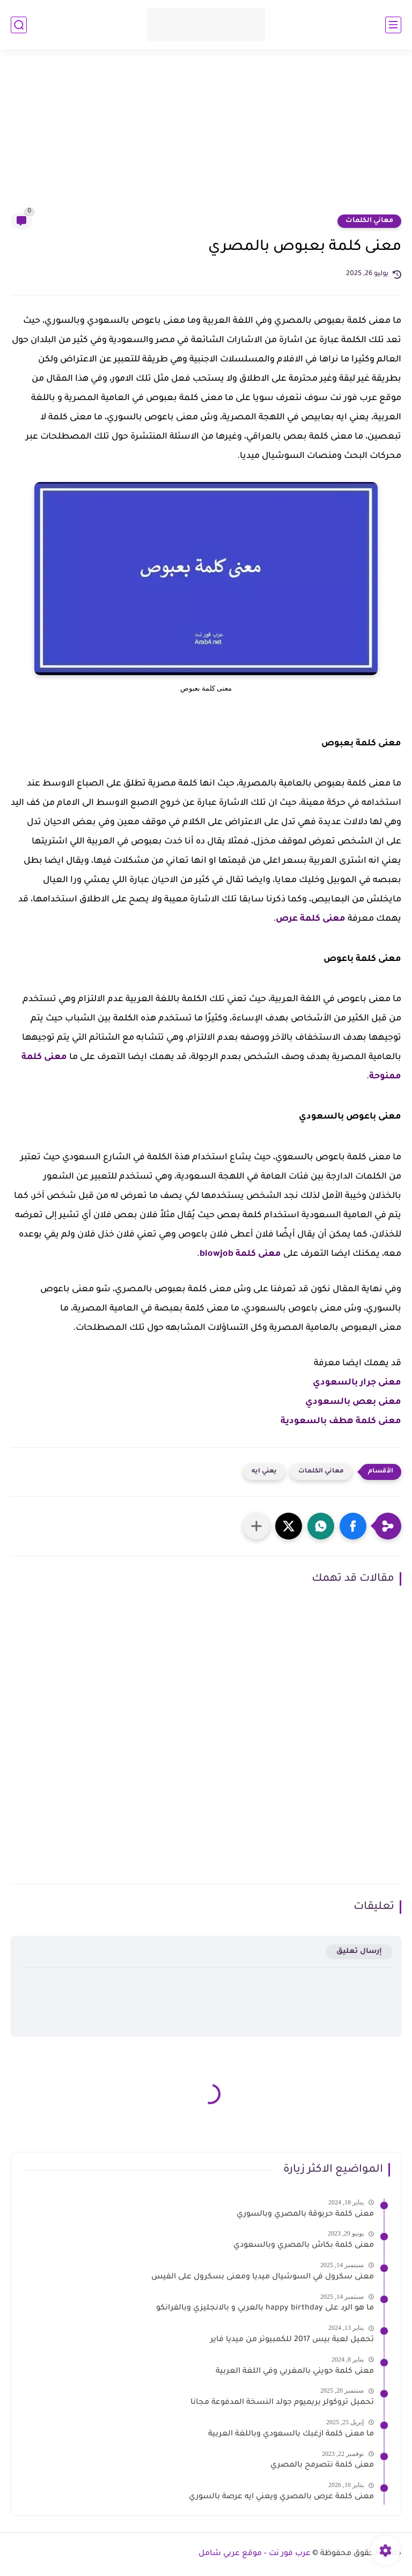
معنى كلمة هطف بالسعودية (341, 1421)
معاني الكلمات (369, 221)
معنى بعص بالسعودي (353, 1402)
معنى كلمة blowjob (240, 1254)
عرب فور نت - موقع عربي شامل (254, 2554)
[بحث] (19, 25)
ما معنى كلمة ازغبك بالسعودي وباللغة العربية (291, 2434)
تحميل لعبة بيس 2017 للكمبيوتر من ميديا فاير (292, 2340)
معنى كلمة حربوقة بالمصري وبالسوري (305, 2214)
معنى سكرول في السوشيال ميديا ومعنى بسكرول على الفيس (262, 2277)
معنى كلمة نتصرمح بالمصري (322, 2465)
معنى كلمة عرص (310, 919)
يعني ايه (264, 1471)
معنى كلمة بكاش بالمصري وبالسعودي (303, 2245)
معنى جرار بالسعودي (357, 1383)
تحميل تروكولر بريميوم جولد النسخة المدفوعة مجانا (282, 2403)
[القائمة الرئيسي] (393, 25)
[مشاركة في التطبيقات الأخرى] (256, 1526)
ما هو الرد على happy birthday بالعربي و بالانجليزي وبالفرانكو (265, 2308)
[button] (353, 1526)
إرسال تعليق (359, 1952)
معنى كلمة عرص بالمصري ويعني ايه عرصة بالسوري (281, 2497)
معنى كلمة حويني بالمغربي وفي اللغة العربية (295, 2371)
